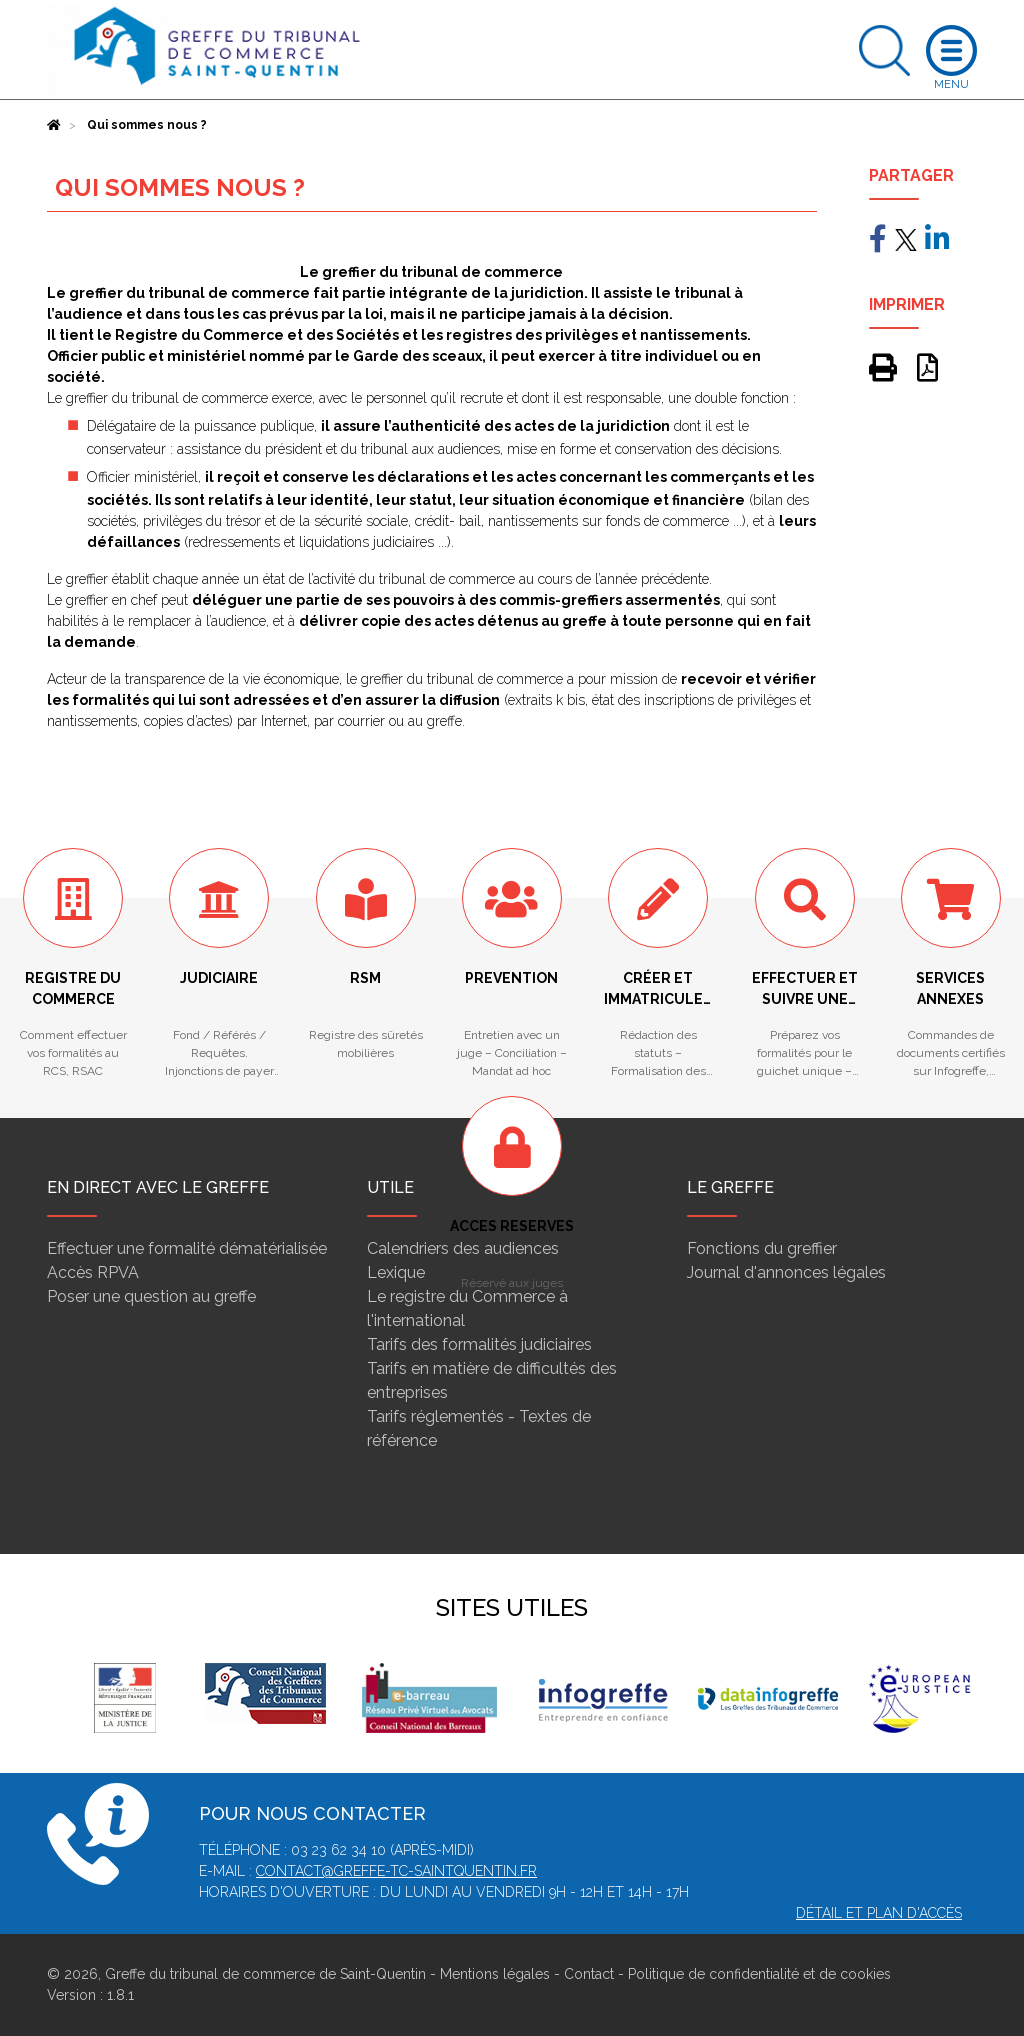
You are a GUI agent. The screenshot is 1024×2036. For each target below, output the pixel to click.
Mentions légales (495, 1974)
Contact (589, 1974)
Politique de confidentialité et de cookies (759, 1974)
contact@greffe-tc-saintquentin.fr (396, 1871)
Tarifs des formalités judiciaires (479, 1344)
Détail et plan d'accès (879, 1913)
